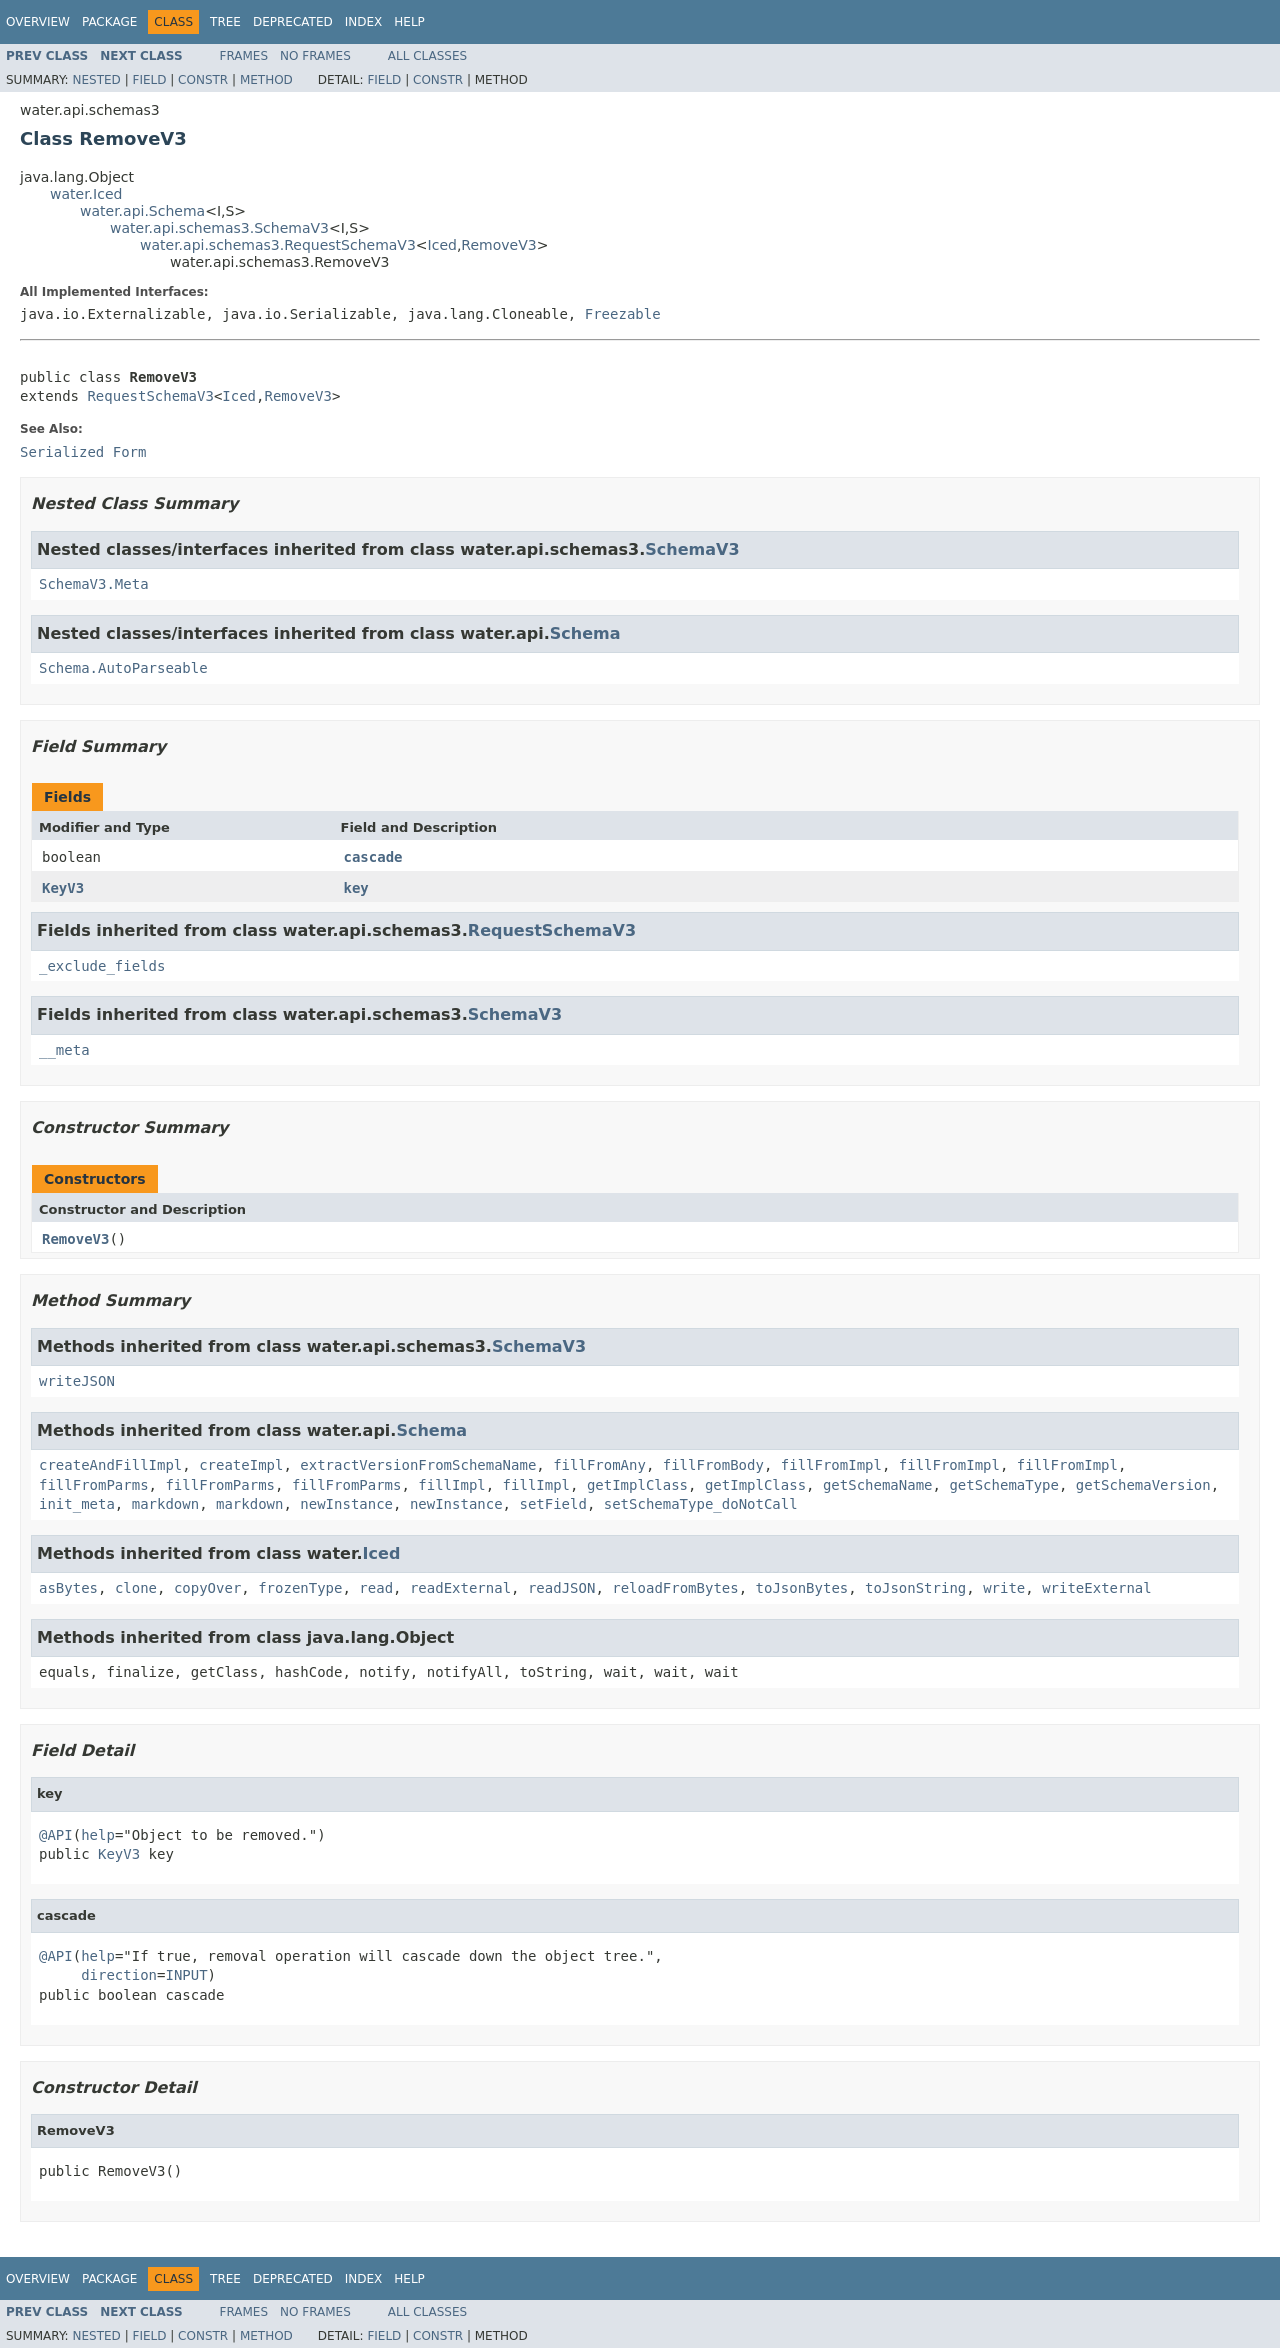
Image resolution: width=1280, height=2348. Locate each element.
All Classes (427, 56)
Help (409, 22)
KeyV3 (63, 888)
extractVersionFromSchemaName (418, 1465)
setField (552, 1504)
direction (119, 1975)
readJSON (561, 1588)
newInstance (346, 1504)
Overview (38, 22)
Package (109, 22)
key (356, 888)
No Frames (315, 56)
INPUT (186, 1975)
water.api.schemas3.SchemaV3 (219, 228)
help (98, 1835)
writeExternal (1097, 1588)
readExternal (460, 1588)
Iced (442, 245)
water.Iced (86, 194)
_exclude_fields (102, 966)
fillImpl (451, 1485)
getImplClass (637, 1485)
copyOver (207, 1588)
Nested (96, 80)
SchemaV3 (692, 549)
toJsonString (915, 1588)
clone (136, 1588)
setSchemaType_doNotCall (701, 1504)
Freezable (623, 314)
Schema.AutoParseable (123, 668)
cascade (373, 857)
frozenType (300, 1588)
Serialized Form (83, 452)
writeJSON (77, 1381)
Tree (225, 22)
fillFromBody (713, 1465)
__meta (64, 1050)
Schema (585, 633)
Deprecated (293, 22)
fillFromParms (94, 1485)
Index (364, 22)
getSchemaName (878, 1485)
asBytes (68, 1588)
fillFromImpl (831, 1465)
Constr (203, 80)
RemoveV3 (498, 245)
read (376, 1588)
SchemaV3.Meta (94, 584)
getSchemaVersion (1143, 1485)
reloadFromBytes (675, 1588)
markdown (165, 1504)
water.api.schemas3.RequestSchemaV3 (278, 245)
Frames (244, 56)
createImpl (241, 1465)
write (1004, 1588)
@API (56, 1835)
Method (266, 80)
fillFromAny (599, 1465)
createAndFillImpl (110, 1465)
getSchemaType (1004, 1485)
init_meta (77, 1504)
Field (149, 80)
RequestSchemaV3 (150, 396)
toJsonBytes (802, 1588)
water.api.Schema (142, 211)
